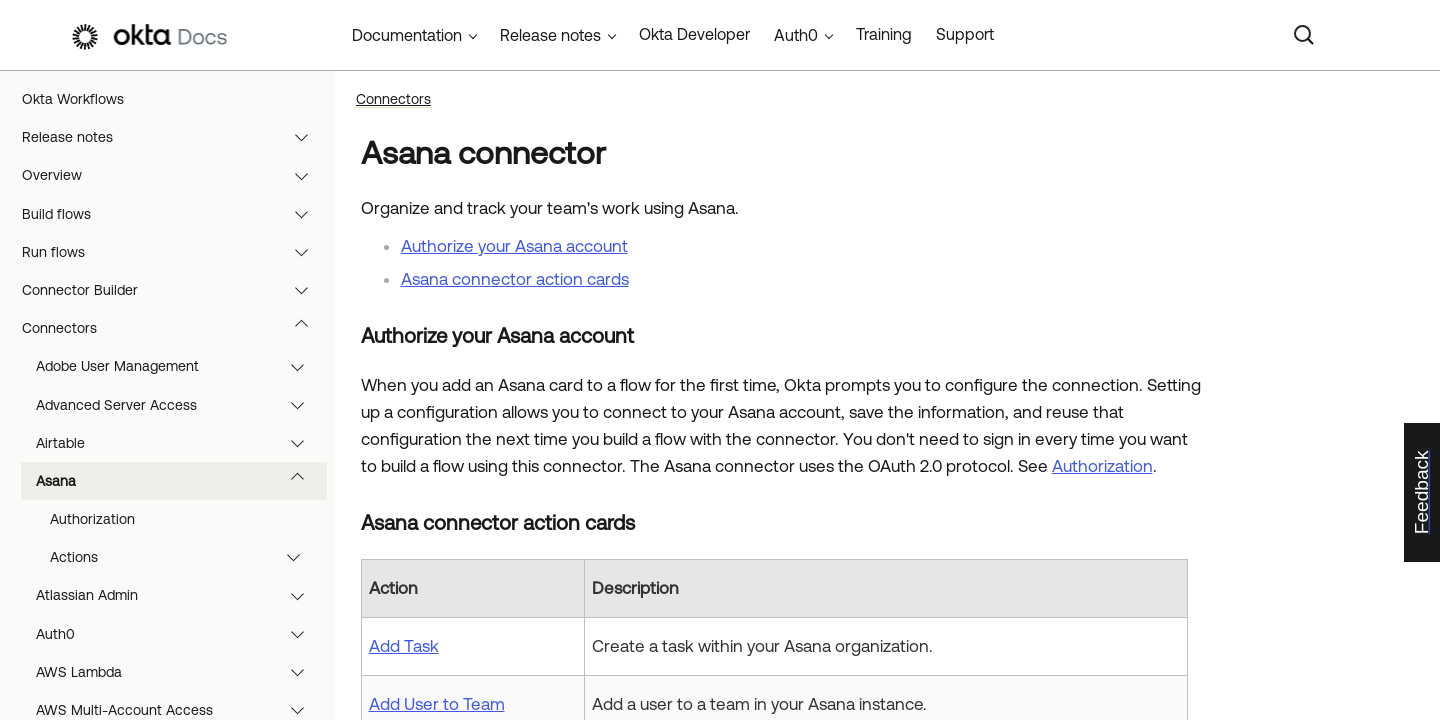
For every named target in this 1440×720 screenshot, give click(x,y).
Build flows (174, 214)
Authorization (92, 519)
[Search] (1304, 35)
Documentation (407, 35)
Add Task (404, 646)
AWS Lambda (179, 672)
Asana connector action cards (515, 279)
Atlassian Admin (179, 595)
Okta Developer (694, 34)
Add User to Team (437, 704)
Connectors (174, 328)
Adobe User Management (179, 366)
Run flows (174, 252)
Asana (179, 481)
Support (965, 34)
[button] (306, 137)
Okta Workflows (73, 99)
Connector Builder (174, 290)
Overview (174, 175)
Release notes (174, 137)
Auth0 (179, 634)
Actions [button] (184, 557)
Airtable (179, 443)
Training (884, 34)
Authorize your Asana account (514, 246)
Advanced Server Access (179, 405)
